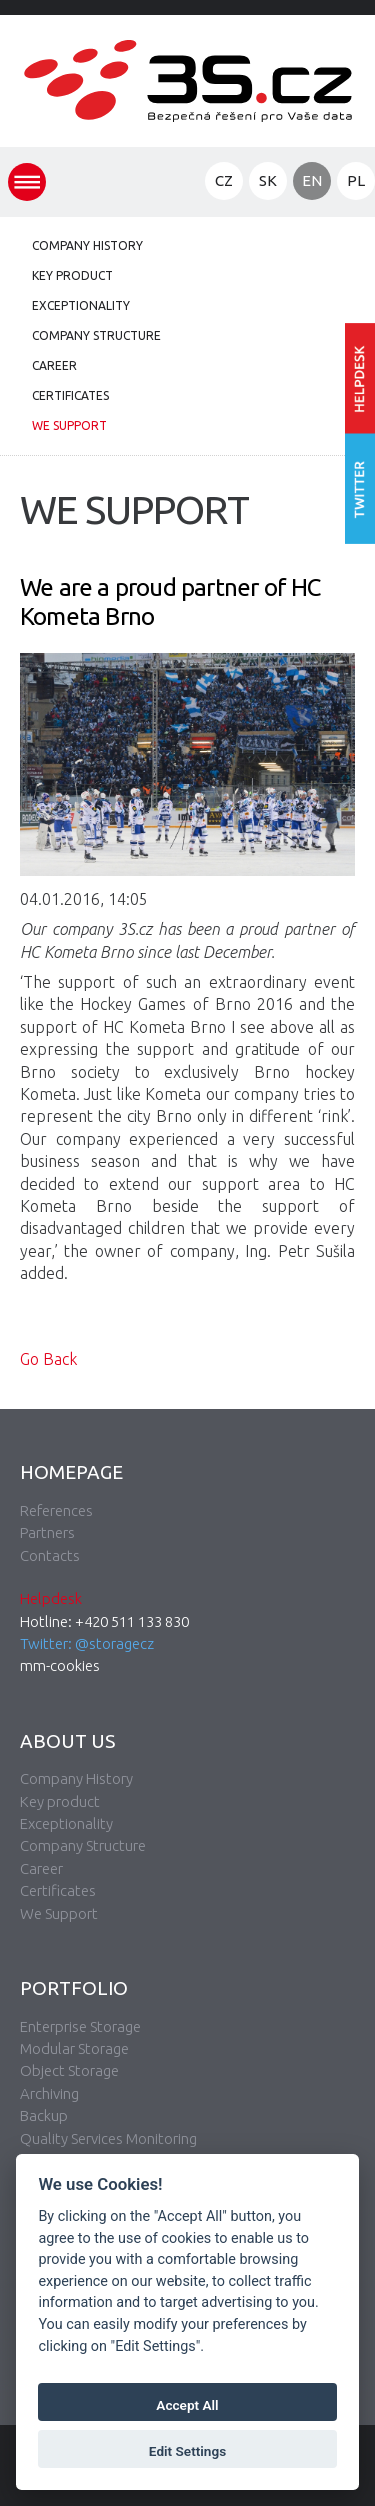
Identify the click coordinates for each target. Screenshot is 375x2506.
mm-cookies (60, 1665)
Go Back (48, 1359)
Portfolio (74, 1988)
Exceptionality (81, 305)
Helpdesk (51, 1598)
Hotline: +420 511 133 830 (104, 1621)
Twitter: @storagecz (87, 1643)
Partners (47, 1532)
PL (356, 180)
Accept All (187, 2405)
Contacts (50, 1555)
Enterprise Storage (80, 2026)
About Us (67, 1741)
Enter (360, 378)
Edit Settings (187, 2451)
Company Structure (96, 335)
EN (312, 180)
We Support (69, 425)
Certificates (70, 395)
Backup (44, 2115)
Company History (87, 245)
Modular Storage (74, 2048)
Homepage (71, 1472)
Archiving (49, 2093)
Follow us (360, 489)
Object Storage (69, 2070)
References (56, 1510)
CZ (224, 180)
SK (268, 180)
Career (54, 365)
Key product (72, 275)
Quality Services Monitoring (108, 2138)
